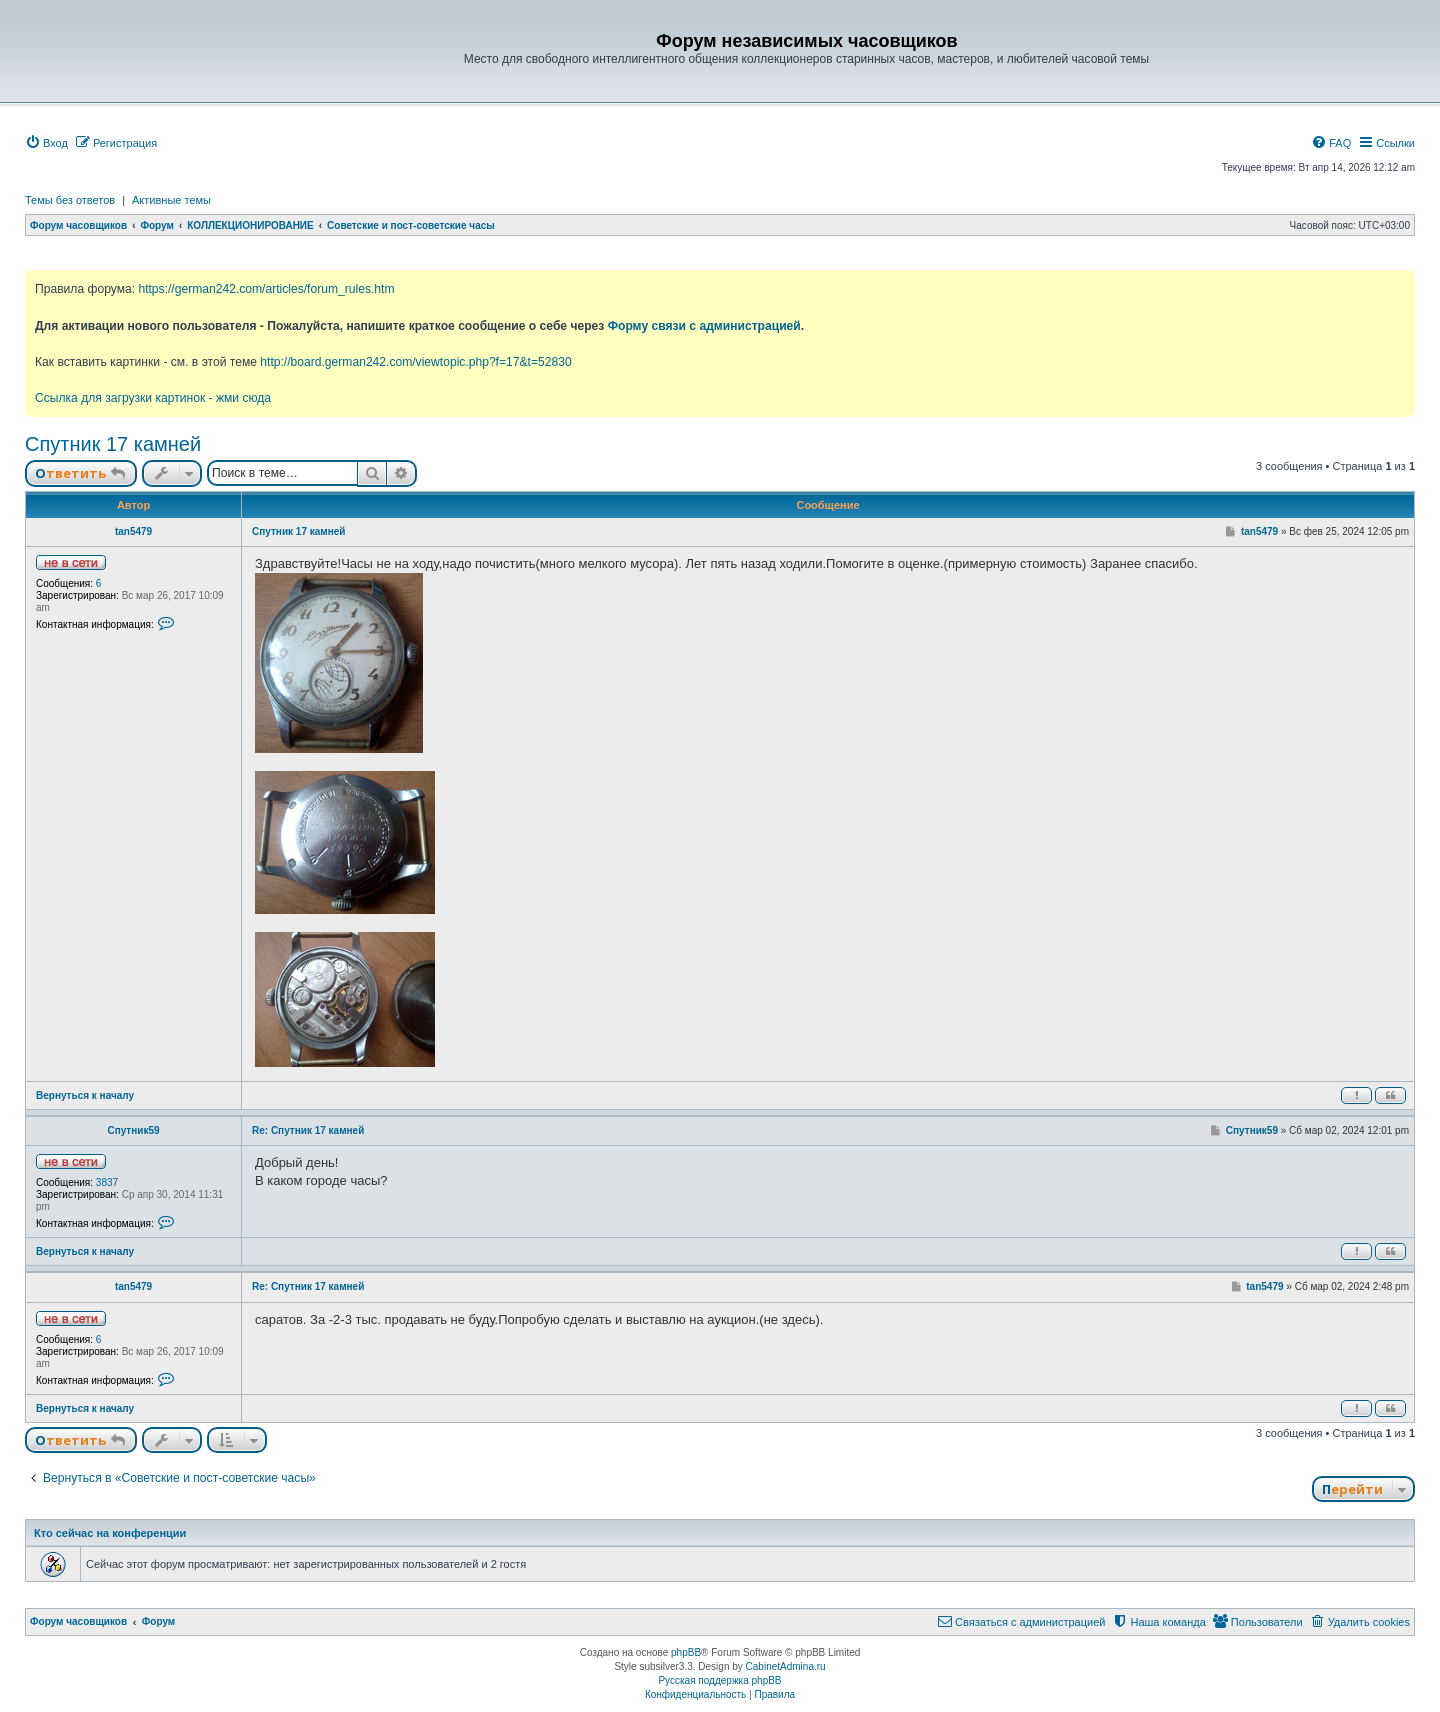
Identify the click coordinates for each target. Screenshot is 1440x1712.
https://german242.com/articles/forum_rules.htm (266, 289)
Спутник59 (133, 1130)
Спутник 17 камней (113, 444)
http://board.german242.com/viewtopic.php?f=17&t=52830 (415, 362)
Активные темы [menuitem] (171, 200)
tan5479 (133, 531)
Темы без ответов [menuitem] (70, 200)
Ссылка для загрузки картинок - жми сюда (153, 398)
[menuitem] (46, 143)
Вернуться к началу (85, 1095)
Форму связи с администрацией (704, 326)
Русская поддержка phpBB (719, 1680)
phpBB (686, 1652)
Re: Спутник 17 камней (308, 1130)
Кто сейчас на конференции (110, 1533)
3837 (107, 1182)
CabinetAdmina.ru (786, 1666)
